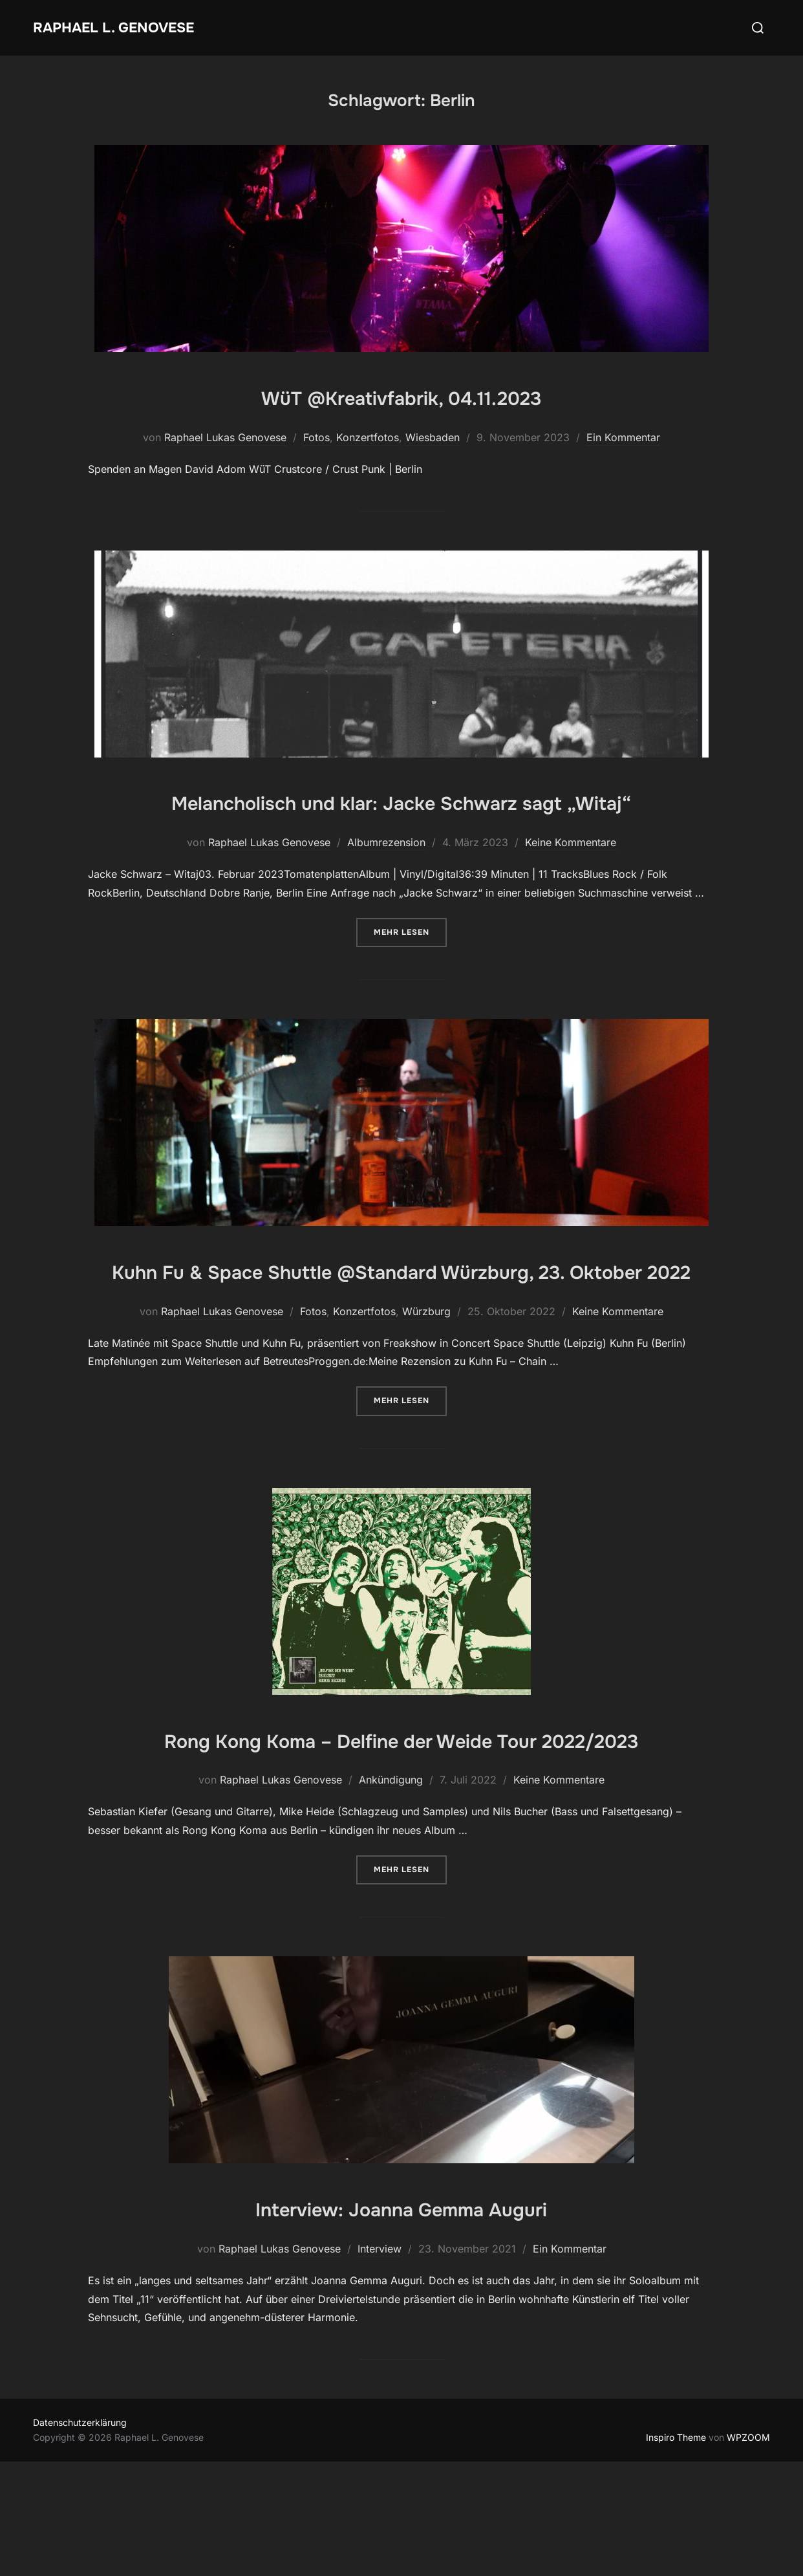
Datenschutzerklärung (80, 2536)
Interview (380, 2362)
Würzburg (426, 1387)
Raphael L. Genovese (129, 27)
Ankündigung (391, 1894)
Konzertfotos (367, 437)
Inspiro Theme (676, 2551)
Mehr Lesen (410, 969)
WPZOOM (748, 2551)
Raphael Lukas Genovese (225, 437)
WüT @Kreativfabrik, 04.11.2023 (401, 395)
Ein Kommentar (623, 437)
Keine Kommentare (570, 880)
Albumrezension (386, 880)
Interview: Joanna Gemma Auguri (400, 2321)
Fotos (316, 437)
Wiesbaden (432, 437)
